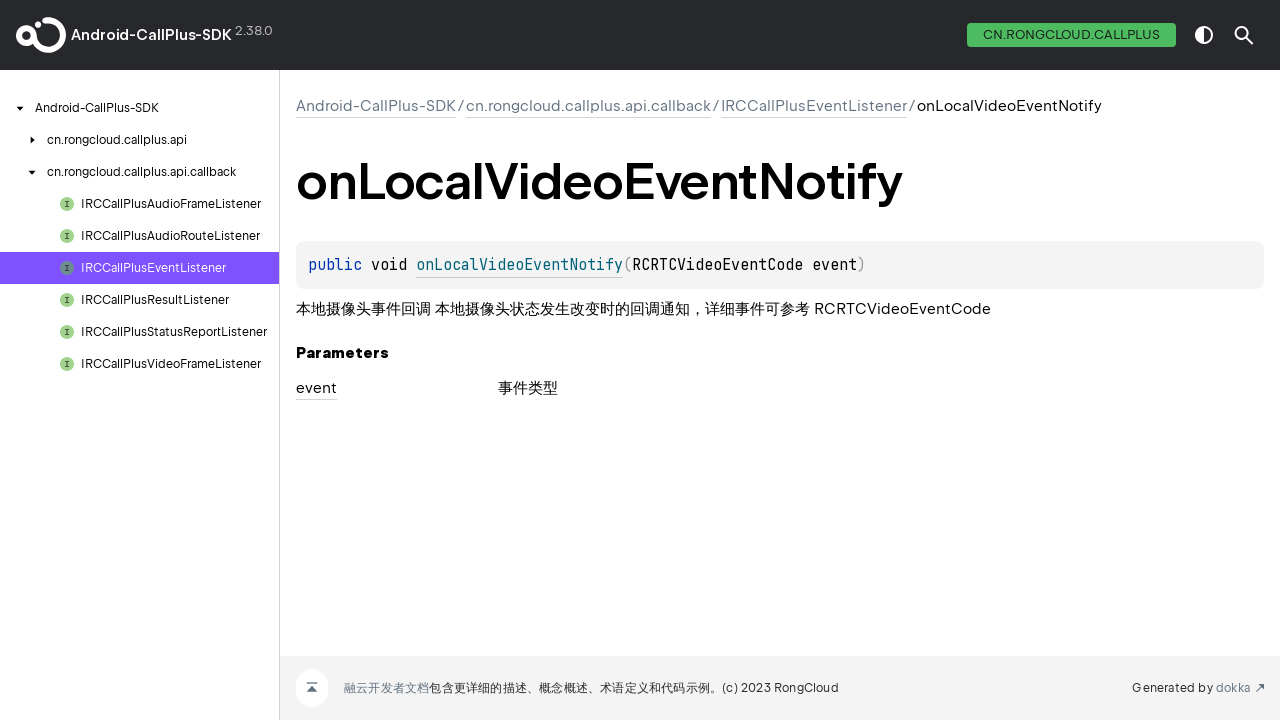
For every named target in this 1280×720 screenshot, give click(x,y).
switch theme (1204, 35)
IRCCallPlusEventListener (814, 106)
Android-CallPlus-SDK (151, 35)
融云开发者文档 (386, 688)
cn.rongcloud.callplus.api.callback (588, 106)
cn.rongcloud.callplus (1071, 34)
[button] (1244, 35)
